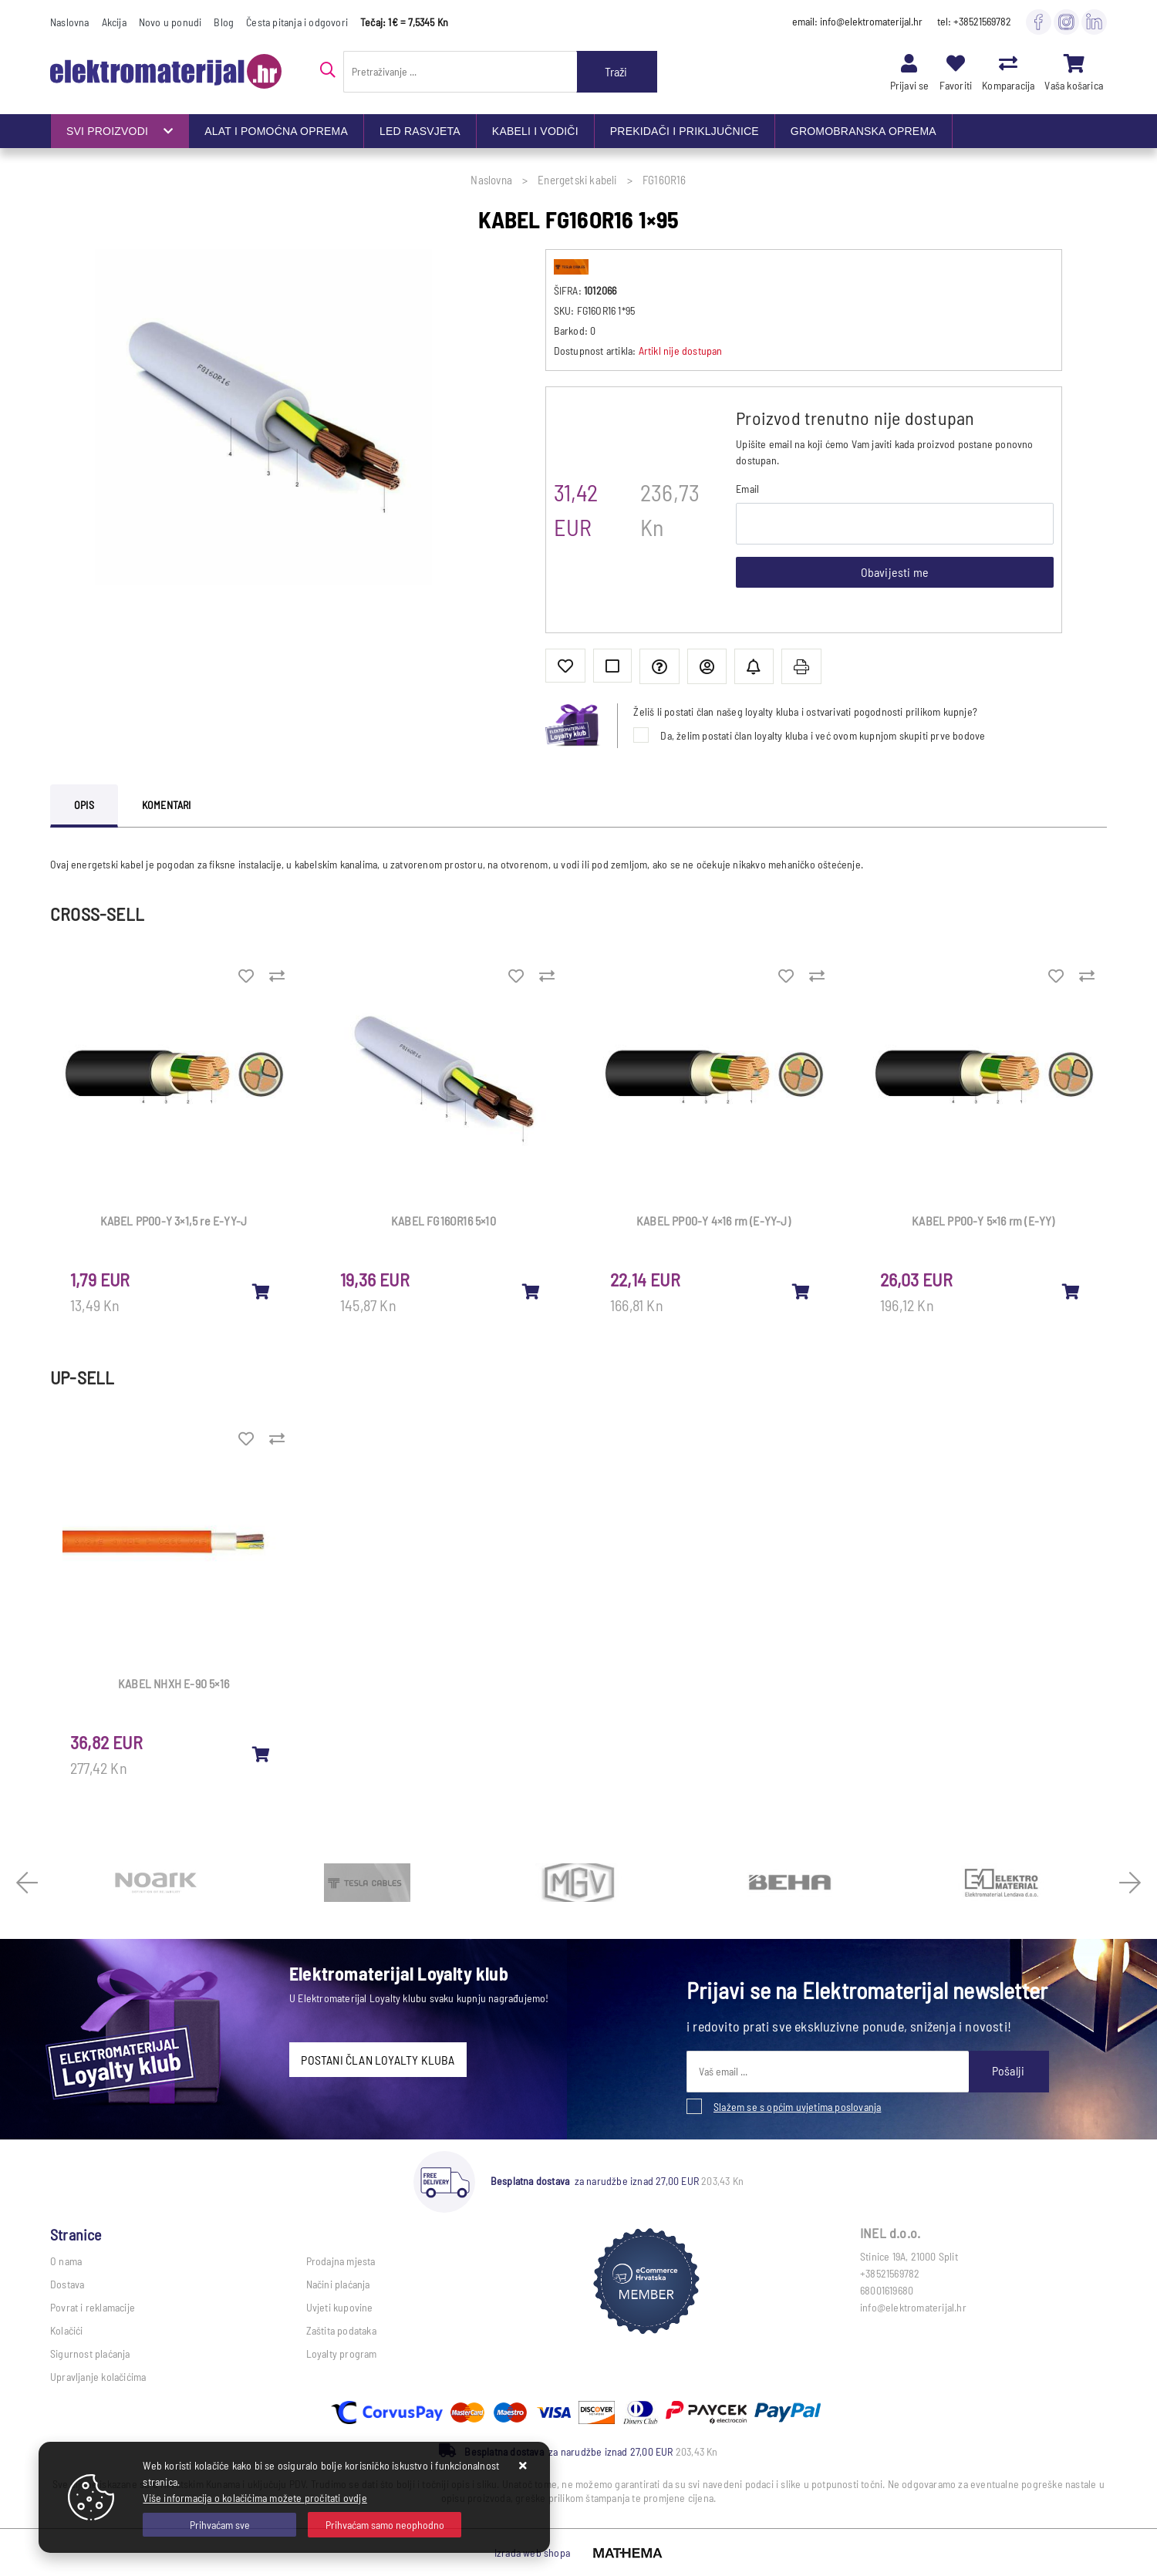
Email (747, 488)
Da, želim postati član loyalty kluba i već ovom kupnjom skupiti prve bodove (822, 735)
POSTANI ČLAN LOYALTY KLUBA (377, 2059)
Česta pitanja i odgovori (297, 22)
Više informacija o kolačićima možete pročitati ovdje (254, 2497)
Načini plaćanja (338, 2284)
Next (1130, 1883)
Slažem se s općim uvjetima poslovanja (797, 2106)
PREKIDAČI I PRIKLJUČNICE (684, 131)
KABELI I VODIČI (535, 131)
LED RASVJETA (419, 131)
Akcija (114, 22)
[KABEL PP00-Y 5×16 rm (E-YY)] (1071, 1291)
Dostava (67, 2284)
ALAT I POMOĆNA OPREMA (276, 131)
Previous (27, 1883)
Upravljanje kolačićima (98, 2376)
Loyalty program (341, 2353)
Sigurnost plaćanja (90, 2353)
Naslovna (69, 22)
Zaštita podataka (341, 2330)
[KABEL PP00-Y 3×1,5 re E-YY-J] (261, 1291)
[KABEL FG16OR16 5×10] (531, 1291)
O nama (66, 2260)
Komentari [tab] (166, 804)
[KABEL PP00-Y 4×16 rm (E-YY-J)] (801, 1291)
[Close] (219, 2525)
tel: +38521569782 (974, 21)
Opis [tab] (84, 804)
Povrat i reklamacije (92, 2307)
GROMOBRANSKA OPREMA (863, 131)
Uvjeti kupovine (339, 2307)
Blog (224, 22)
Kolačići (66, 2330)
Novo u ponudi (170, 22)
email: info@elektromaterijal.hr (857, 21)
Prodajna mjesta (341, 2260)
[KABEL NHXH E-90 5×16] (261, 1753)
